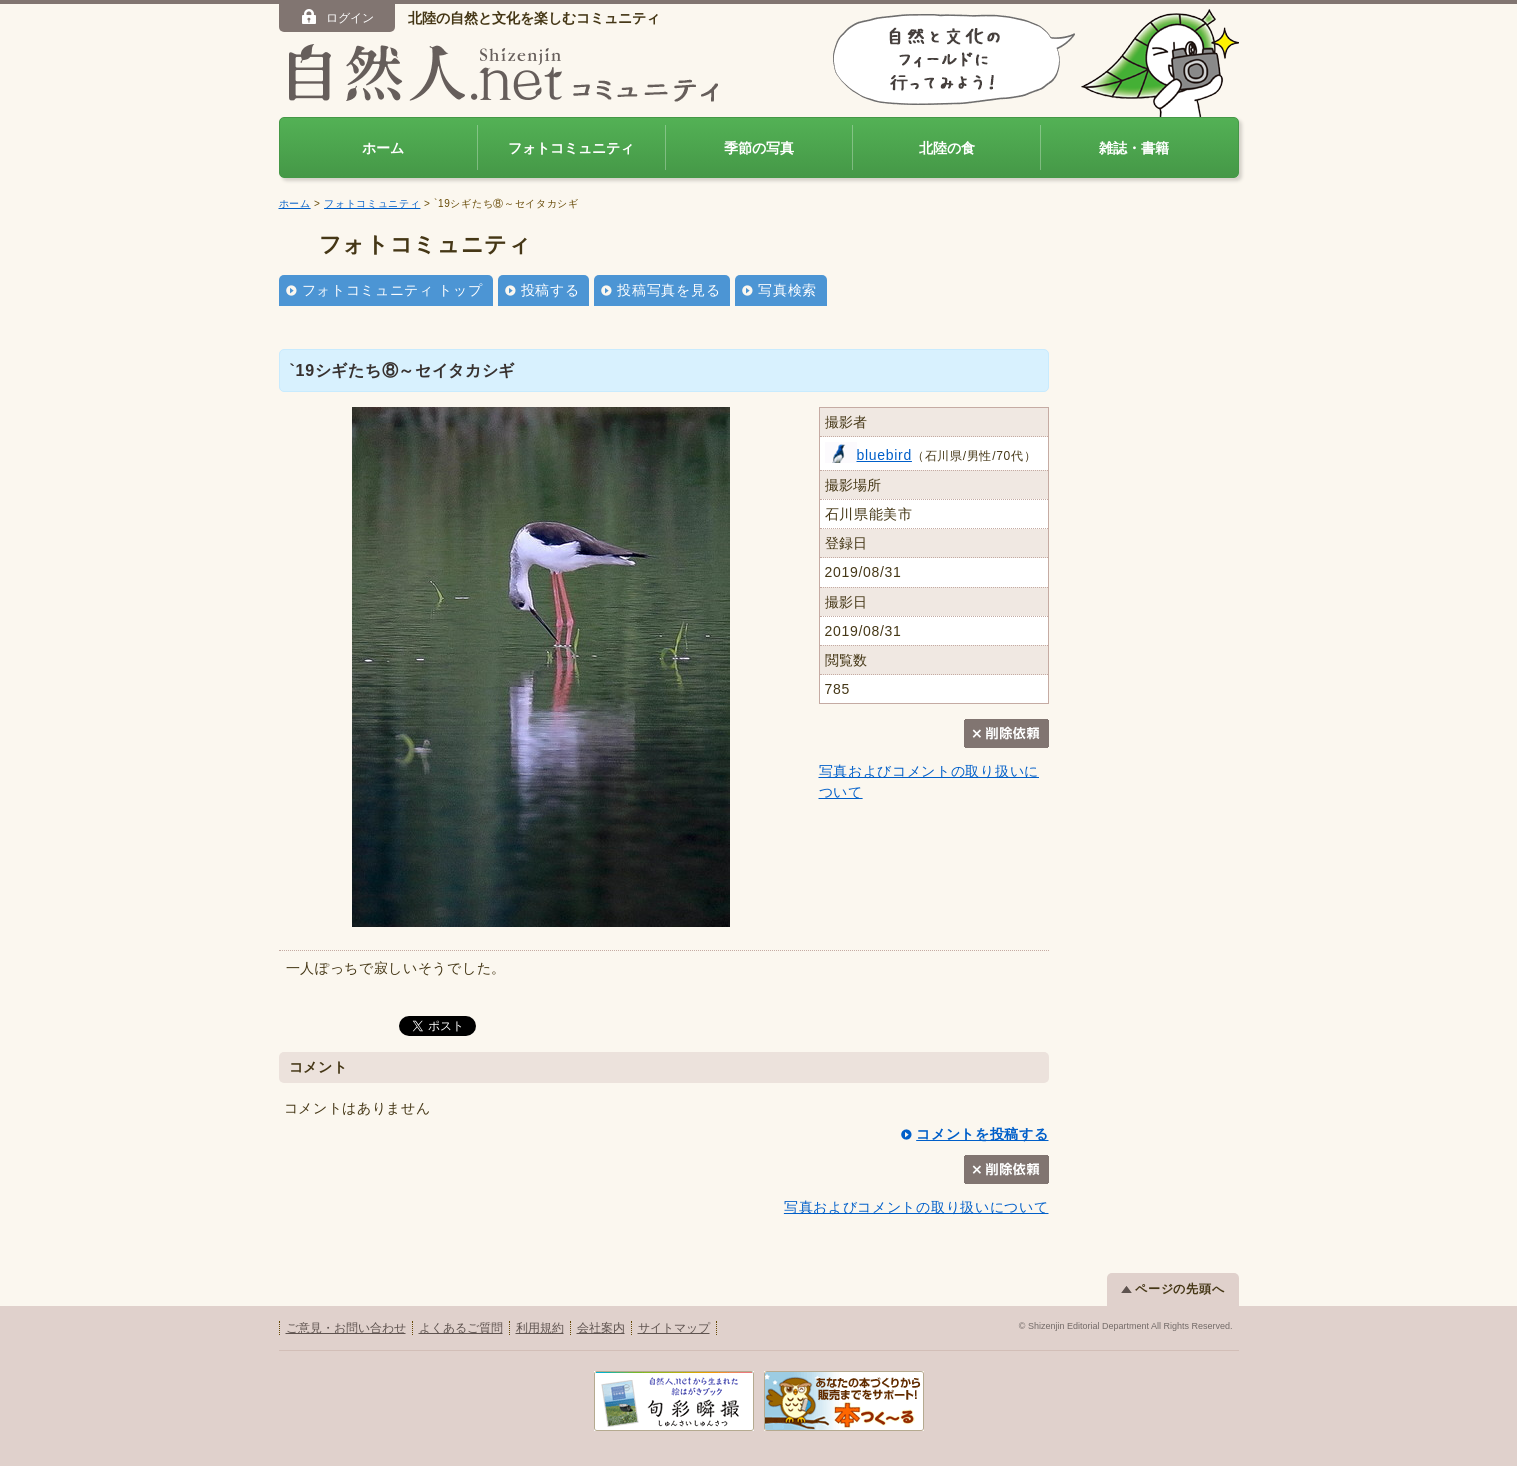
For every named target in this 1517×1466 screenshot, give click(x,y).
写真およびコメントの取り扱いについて (916, 1207)
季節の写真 (759, 148)
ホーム (383, 148)
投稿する (550, 290)
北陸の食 (947, 148)
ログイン (336, 17)
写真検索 (787, 290)
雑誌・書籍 (1134, 148)
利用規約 (540, 1328)
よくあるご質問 (461, 1328)
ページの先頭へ (1173, 1289)
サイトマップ (674, 1328)
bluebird (868, 455)
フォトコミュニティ (571, 148)
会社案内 (601, 1328)
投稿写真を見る (668, 290)
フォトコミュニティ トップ (392, 290)
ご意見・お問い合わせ (346, 1328)
